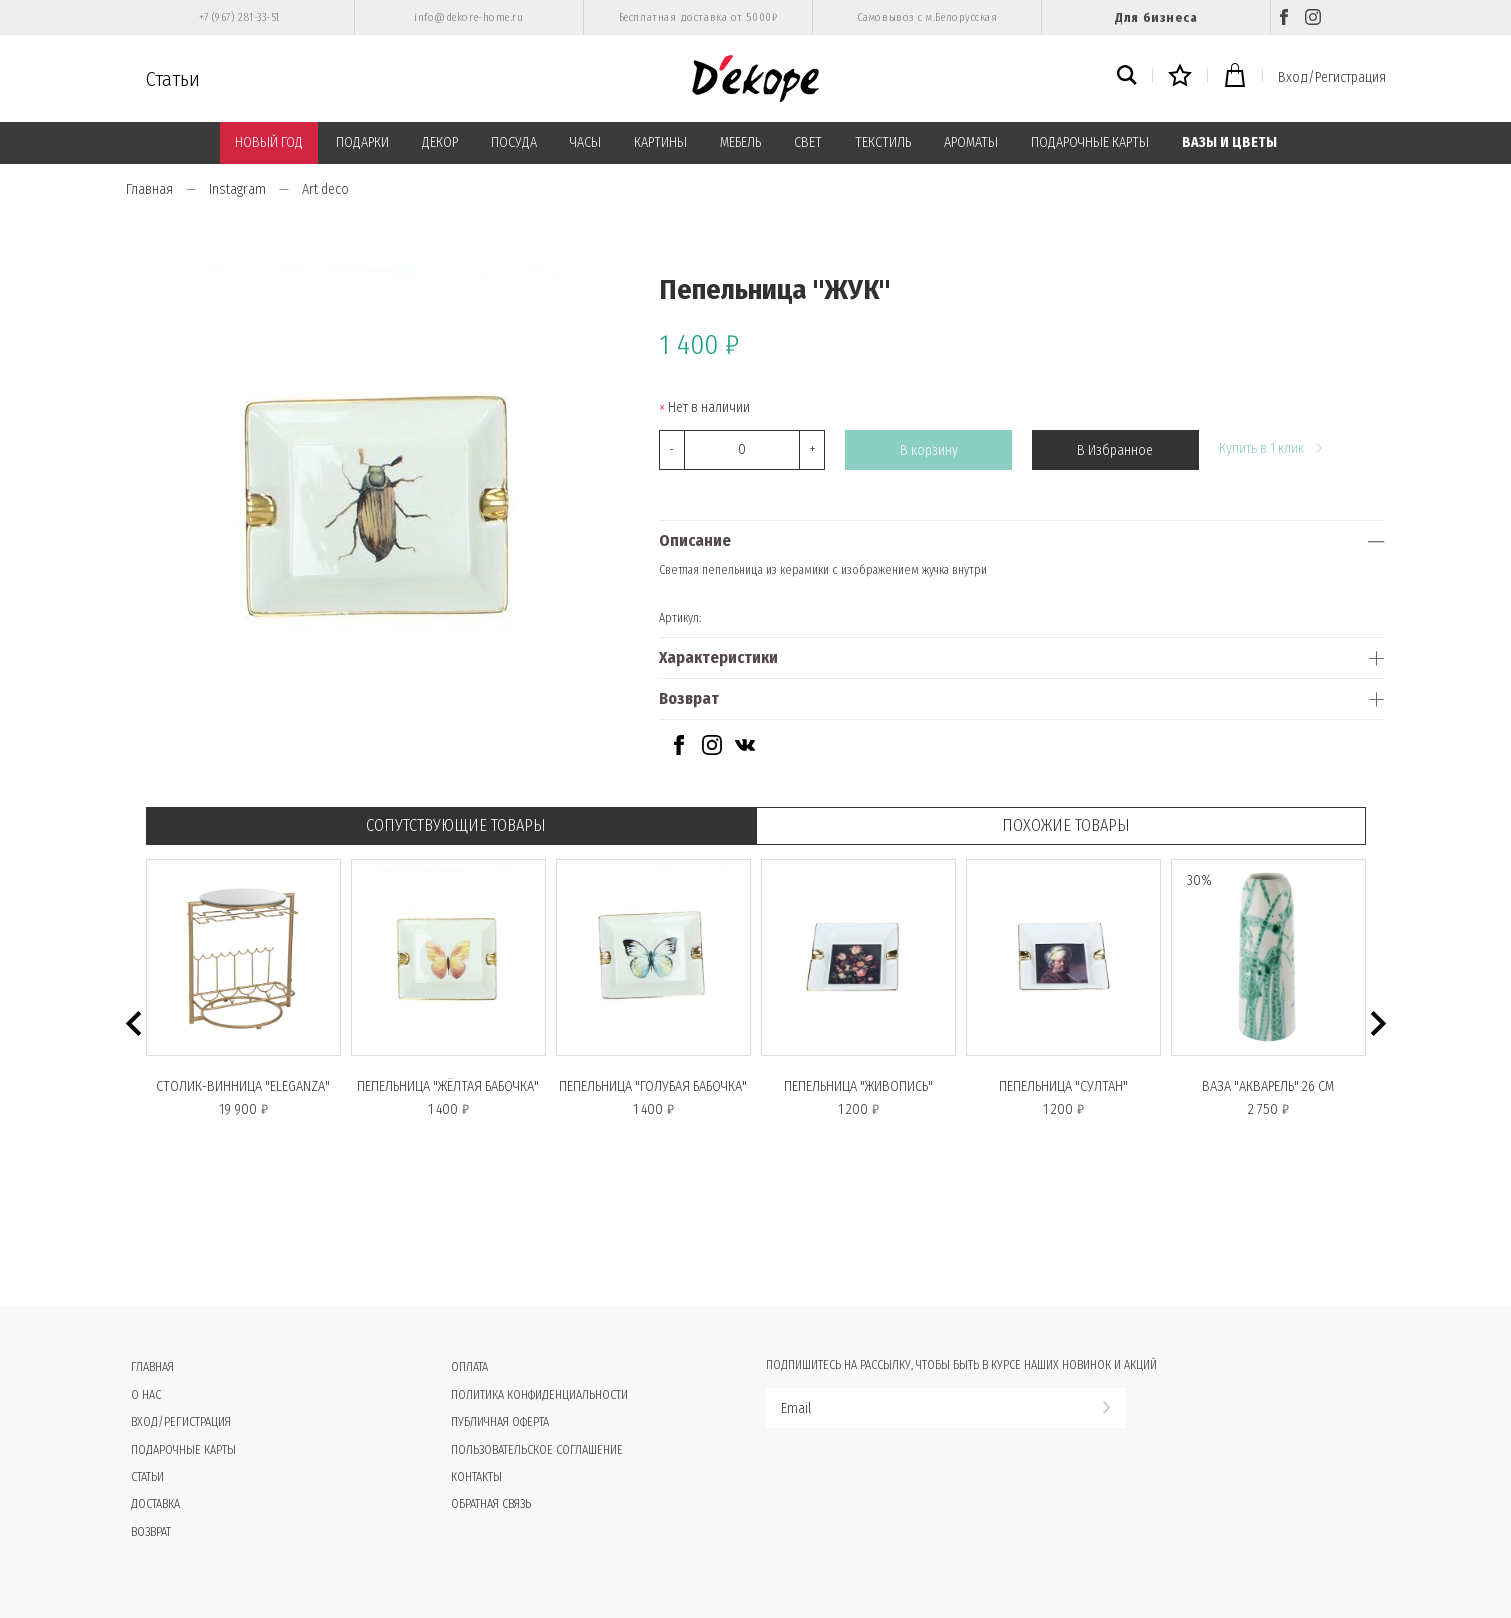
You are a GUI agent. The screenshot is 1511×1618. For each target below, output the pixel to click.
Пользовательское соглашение (537, 1450)
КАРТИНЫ (660, 142)
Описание (695, 540)
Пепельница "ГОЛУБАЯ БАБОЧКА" (653, 1086)
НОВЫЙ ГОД (269, 142)
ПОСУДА (514, 142)
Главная (149, 189)
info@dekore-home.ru (468, 17)
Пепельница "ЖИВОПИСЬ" (858, 1086)
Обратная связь (491, 1504)
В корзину (929, 450)
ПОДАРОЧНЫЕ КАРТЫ (1090, 142)
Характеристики (718, 657)
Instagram (237, 189)
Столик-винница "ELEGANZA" (243, 1086)
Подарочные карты (183, 1450)
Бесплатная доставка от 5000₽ (698, 17)
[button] (133, 1023)
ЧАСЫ (585, 142)
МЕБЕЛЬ (740, 142)
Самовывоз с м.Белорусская (927, 17)
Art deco (325, 189)
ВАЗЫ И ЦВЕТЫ (1229, 142)
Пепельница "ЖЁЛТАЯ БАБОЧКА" (448, 1086)
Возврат (689, 698)
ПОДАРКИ (362, 142)
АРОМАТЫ (971, 142)
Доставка (155, 1504)
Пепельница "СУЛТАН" (1063, 1086)
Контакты (476, 1477)
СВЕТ (808, 142)
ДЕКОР (440, 142)
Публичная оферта (500, 1422)
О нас (146, 1395)
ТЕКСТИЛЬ (883, 142)
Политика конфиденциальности (539, 1395)
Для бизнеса (1156, 17)
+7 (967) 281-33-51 (239, 17)
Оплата (469, 1367)
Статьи (173, 79)
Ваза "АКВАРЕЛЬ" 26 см (1268, 1086)
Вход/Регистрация (1332, 77)
